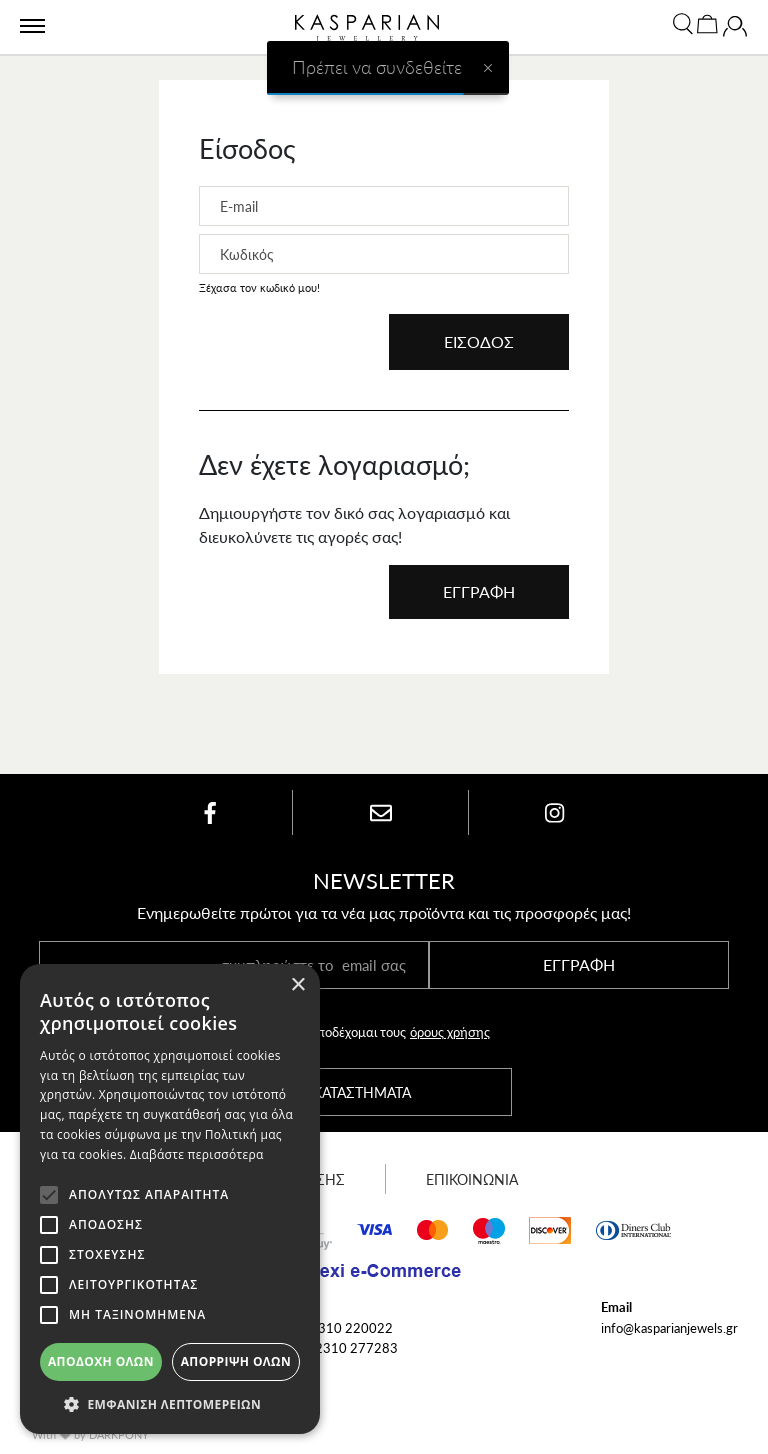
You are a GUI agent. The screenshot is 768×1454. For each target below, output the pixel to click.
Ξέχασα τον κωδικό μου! (259, 287)
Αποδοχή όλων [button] (101, 1361)
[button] (170, 1404)
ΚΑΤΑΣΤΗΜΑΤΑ (362, 1092)
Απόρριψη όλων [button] (236, 1361)
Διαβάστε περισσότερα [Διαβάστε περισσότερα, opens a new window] (197, 1154)
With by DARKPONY (90, 1434)
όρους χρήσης (450, 1031)
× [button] (297, 985)
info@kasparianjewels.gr (669, 1327)
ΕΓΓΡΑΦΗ (479, 591)
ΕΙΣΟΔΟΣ (479, 341)
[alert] (170, 1199)
